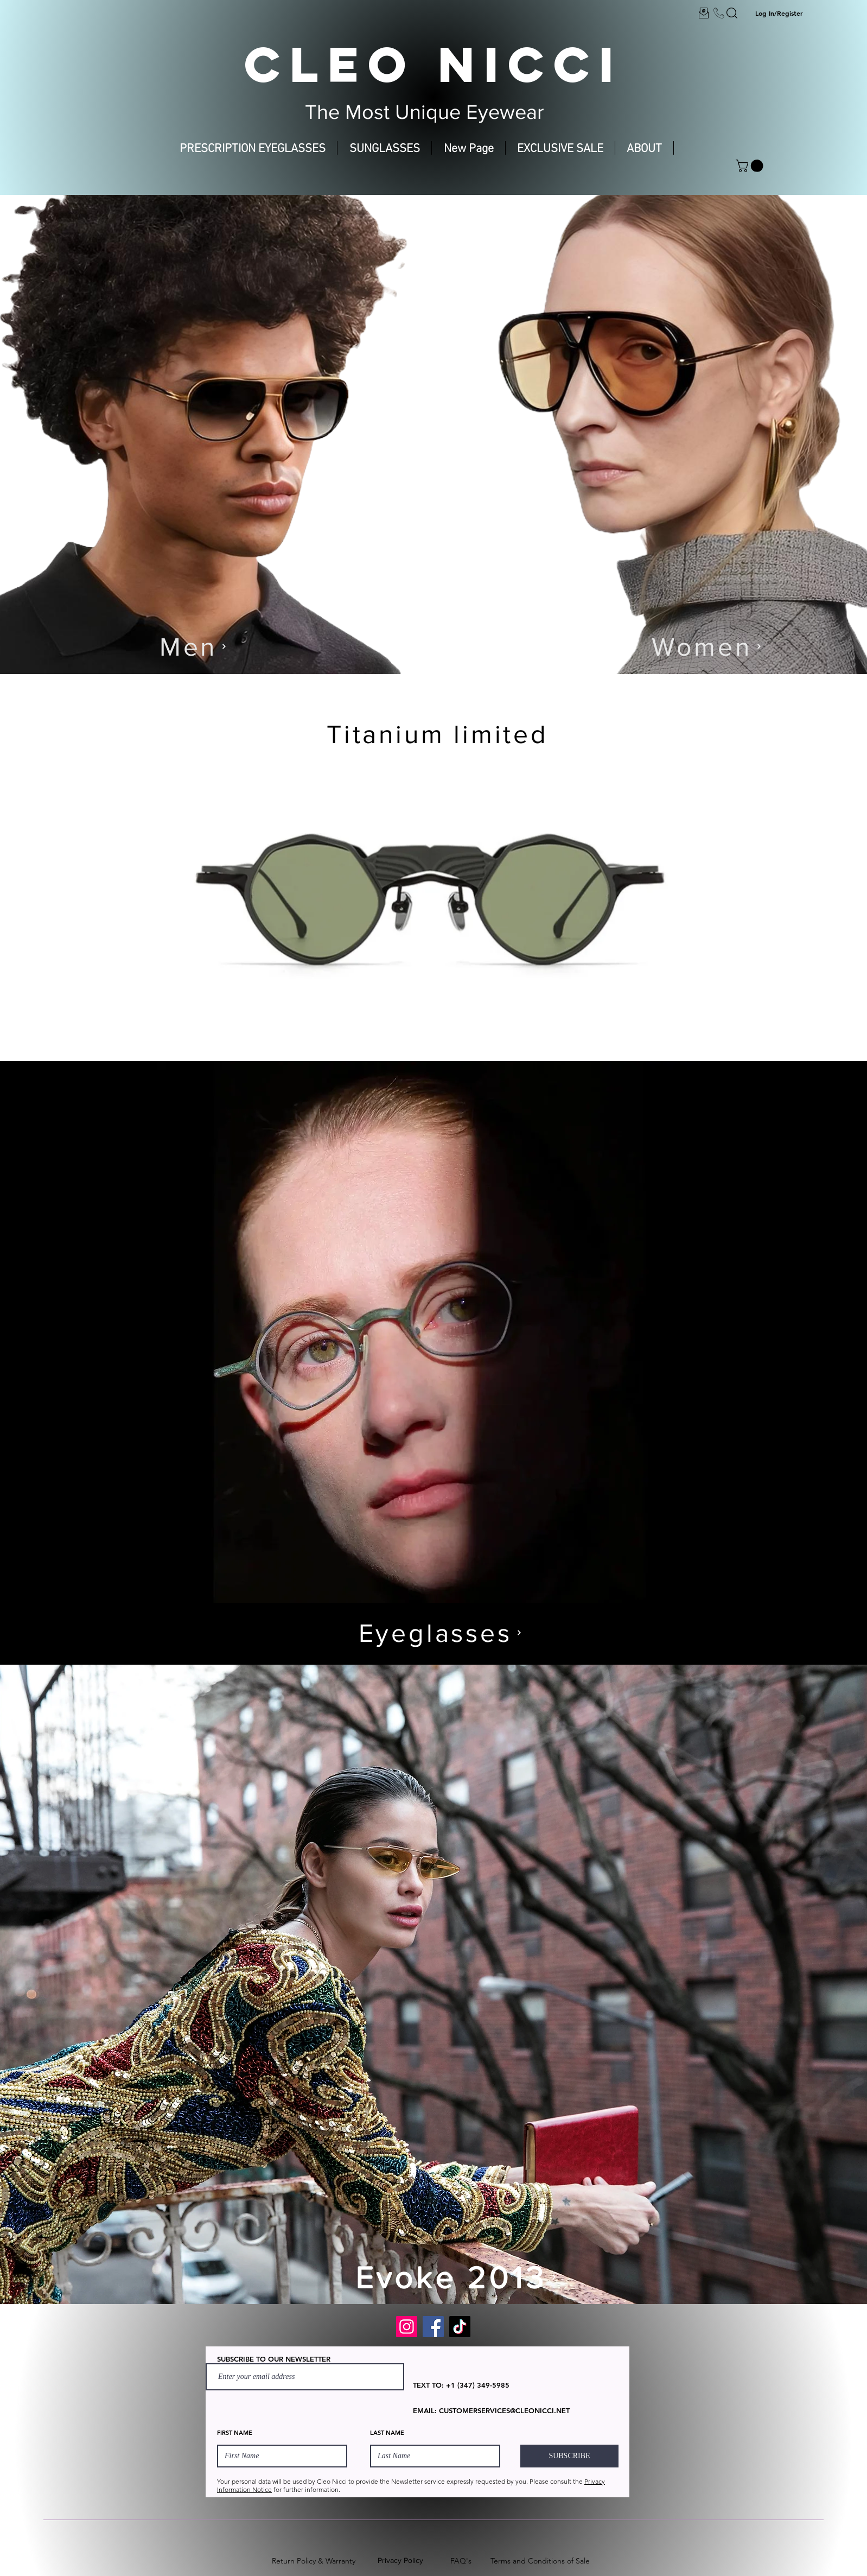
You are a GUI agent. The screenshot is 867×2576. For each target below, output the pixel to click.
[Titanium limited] (442, 734)
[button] (751, 166)
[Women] (706, 646)
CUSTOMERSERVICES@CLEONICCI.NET (504, 2410)
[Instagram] (406, 2326)
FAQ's (460, 2561)
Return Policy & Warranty (313, 2561)
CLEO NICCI (433, 64)
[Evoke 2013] (456, 2276)
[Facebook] (433, 2326)
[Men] (193, 646)
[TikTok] (459, 2326)
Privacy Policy (400, 2560)
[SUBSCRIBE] (569, 2456)
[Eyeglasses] (440, 1632)
